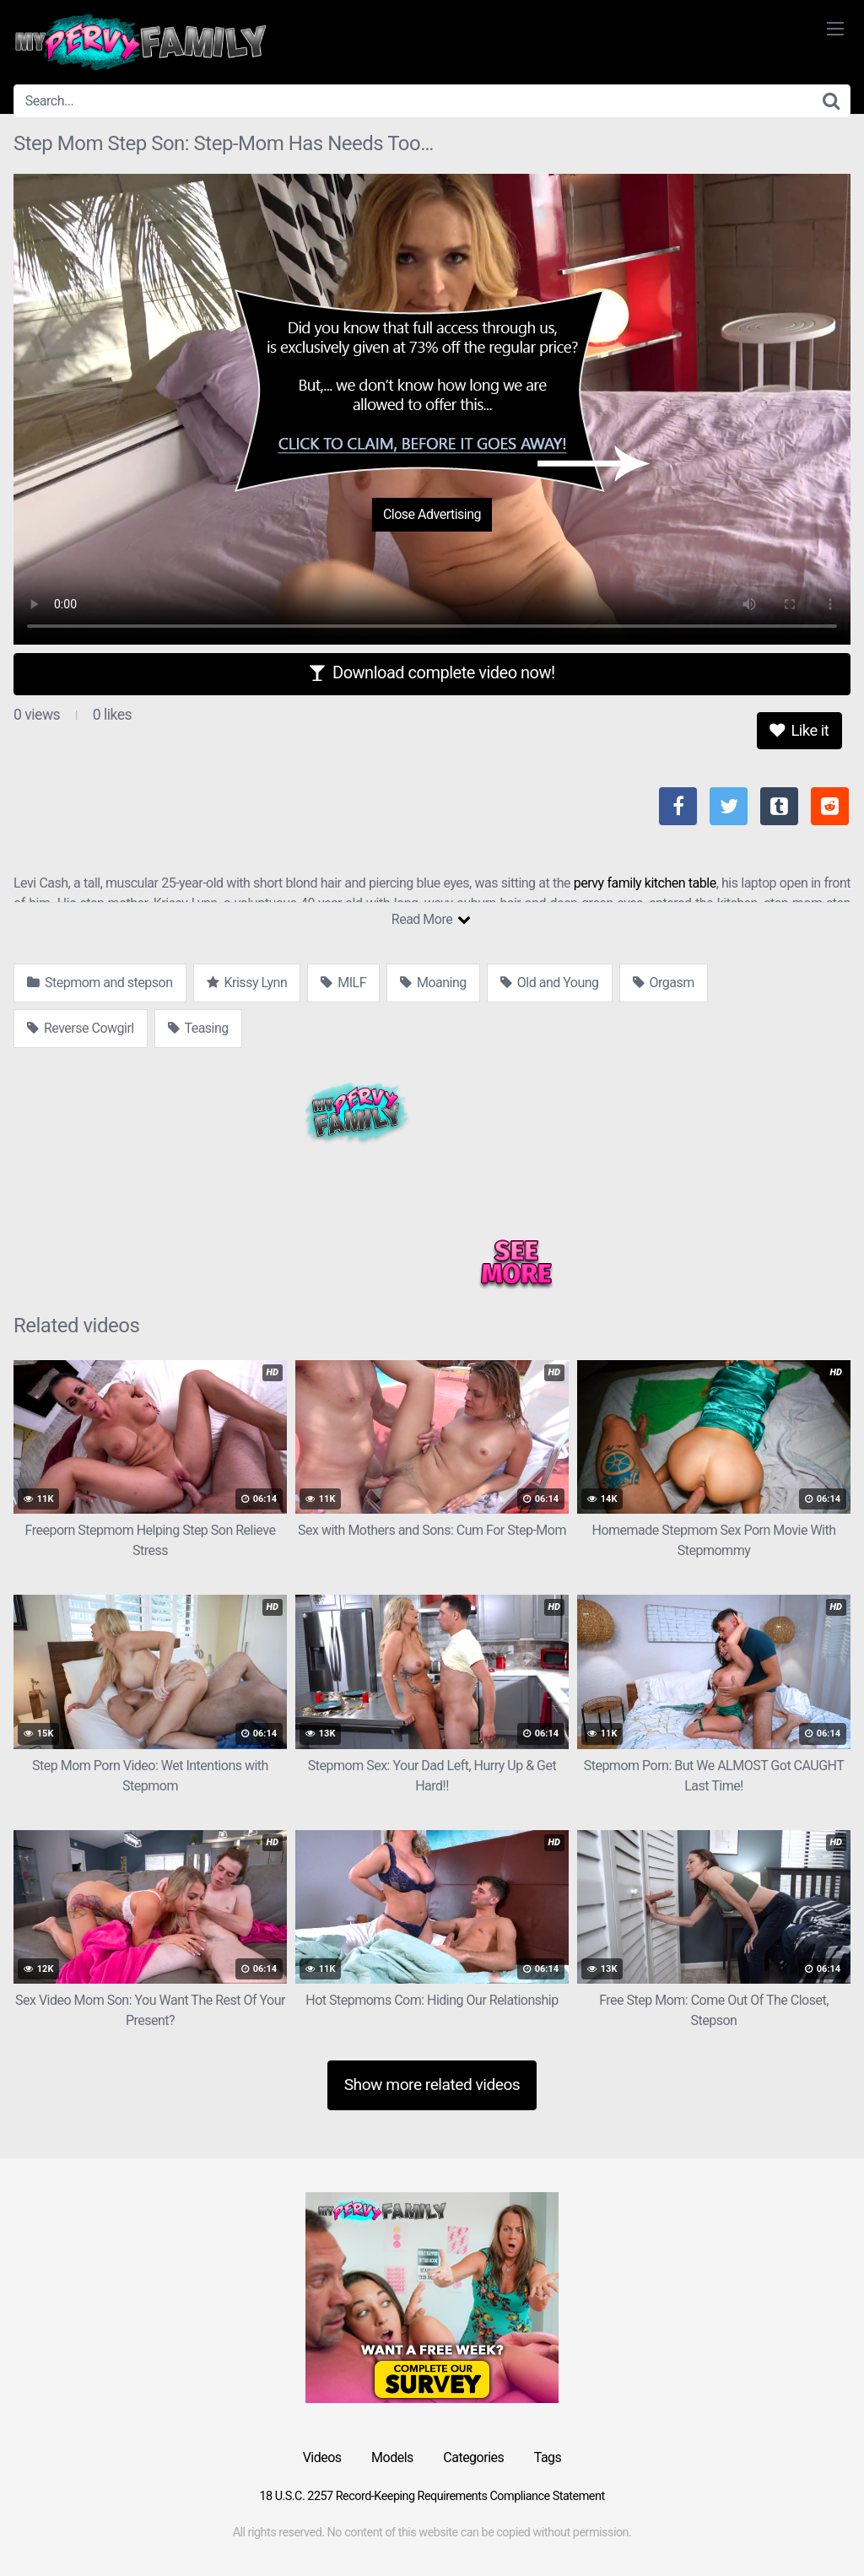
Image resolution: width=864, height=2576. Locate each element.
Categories (473, 2457)
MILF (343, 983)
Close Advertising (432, 514)
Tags (548, 2457)
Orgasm (663, 983)
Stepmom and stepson (100, 983)
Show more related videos (432, 2084)
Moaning (433, 983)
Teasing (198, 1028)
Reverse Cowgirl (80, 1028)
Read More (431, 919)
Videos (322, 2457)
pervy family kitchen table (645, 883)
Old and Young (549, 983)
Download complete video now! (431, 672)
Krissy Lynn (247, 983)
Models (392, 2457)
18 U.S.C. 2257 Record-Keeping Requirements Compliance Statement (431, 2496)
